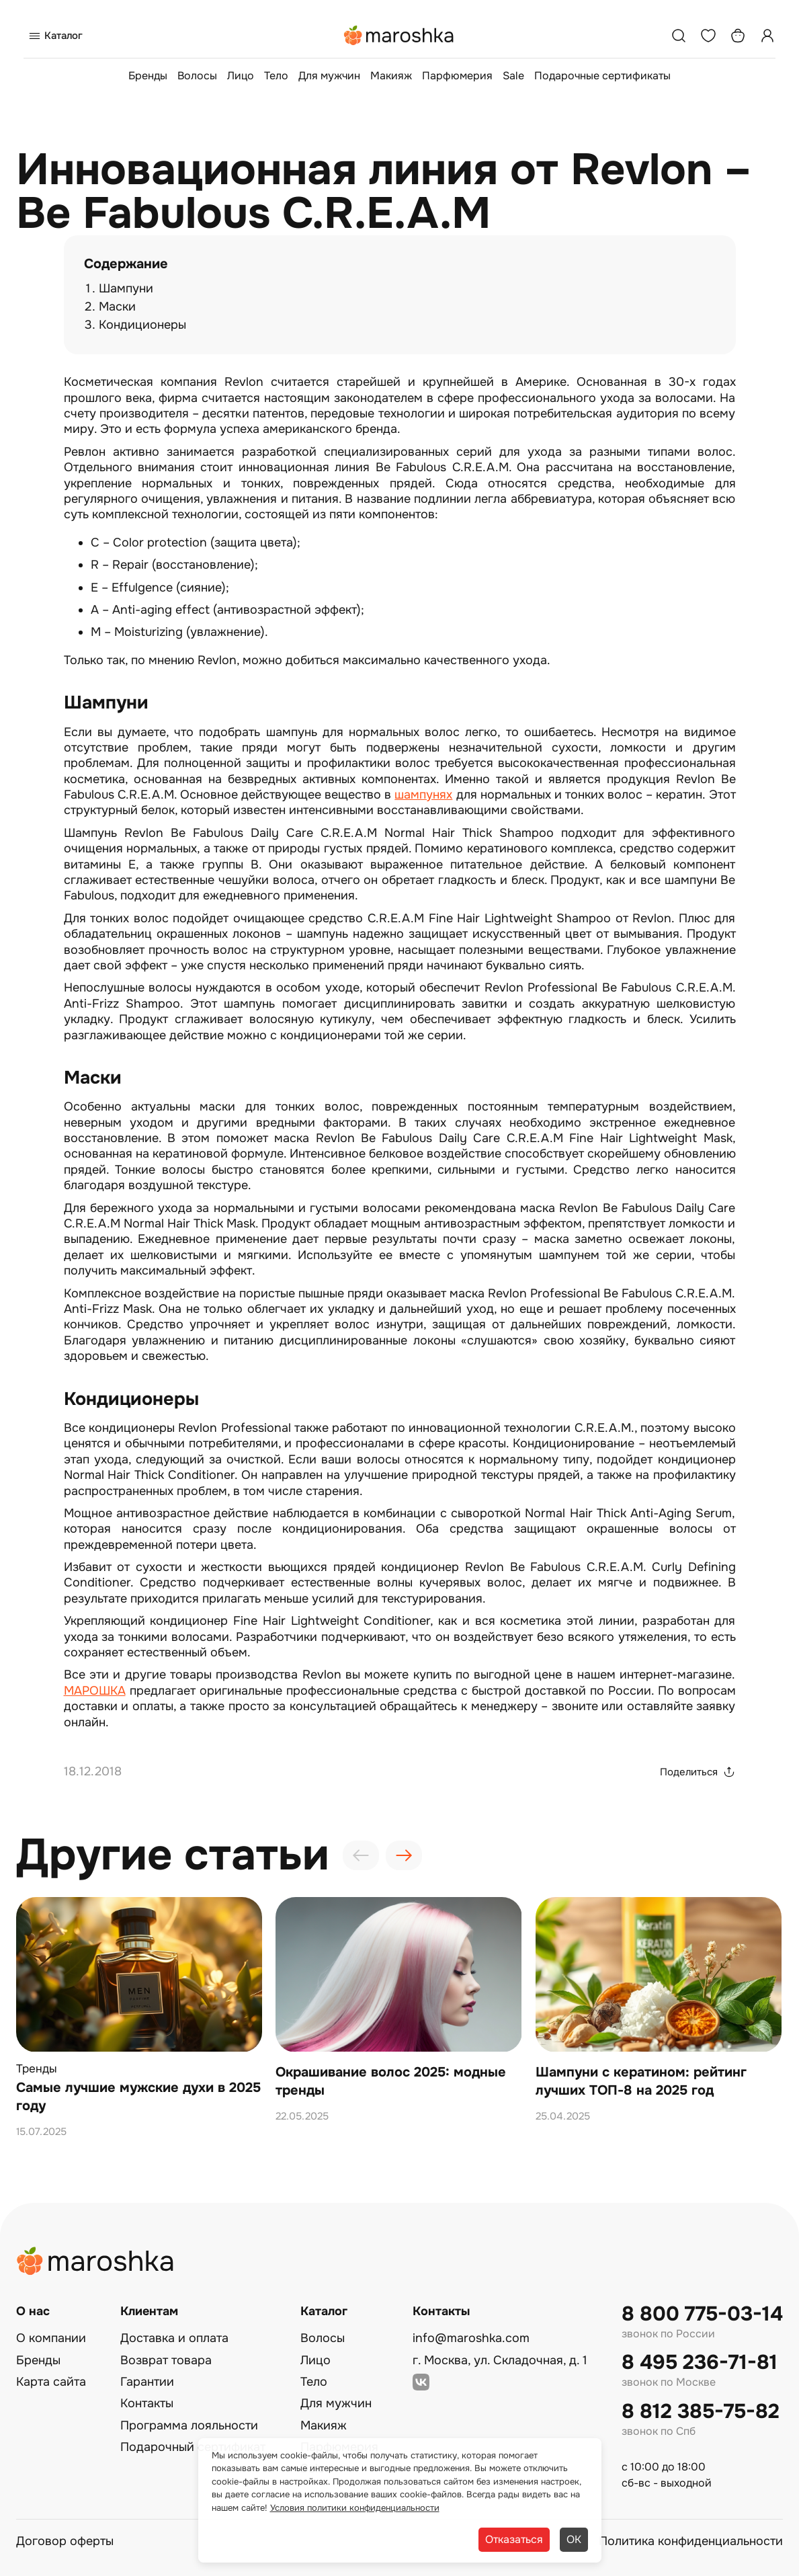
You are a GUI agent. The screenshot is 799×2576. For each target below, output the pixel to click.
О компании (51, 2338)
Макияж (391, 76)
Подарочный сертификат (192, 2447)
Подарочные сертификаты (602, 76)
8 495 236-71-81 (699, 2362)
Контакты (146, 2403)
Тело (276, 76)
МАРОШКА (95, 1690)
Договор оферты (65, 2541)
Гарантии (147, 2381)
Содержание (126, 263)
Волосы (197, 76)
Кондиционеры (142, 324)
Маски (117, 306)
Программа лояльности (189, 2425)
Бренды (147, 76)
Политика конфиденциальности (691, 2541)
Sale (513, 76)
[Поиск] (679, 36)
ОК (573, 2539)
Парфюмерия (457, 76)
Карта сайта (51, 2381)
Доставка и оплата (174, 2338)
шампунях (423, 794)
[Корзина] (738, 36)
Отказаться (514, 2539)
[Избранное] (708, 36)
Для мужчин (329, 76)
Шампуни (126, 288)
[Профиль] (767, 36)
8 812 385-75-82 (701, 2412)
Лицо (240, 76)
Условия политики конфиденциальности (354, 2507)
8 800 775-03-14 (702, 2314)
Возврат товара (166, 2360)
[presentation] (361, 1855)
